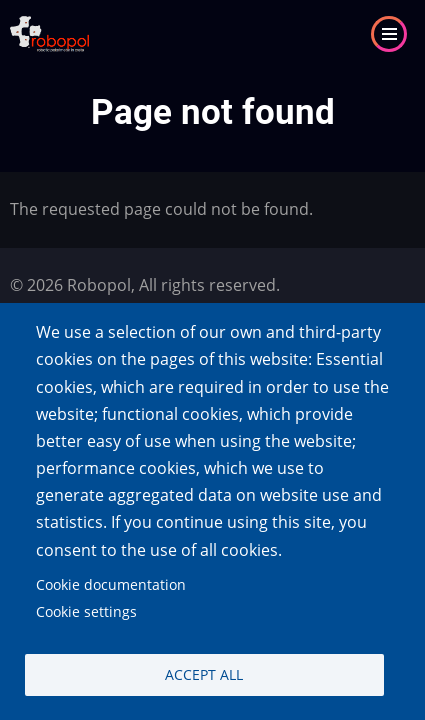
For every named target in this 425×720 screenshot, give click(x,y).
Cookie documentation (111, 584)
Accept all (204, 674)
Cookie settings (86, 611)
